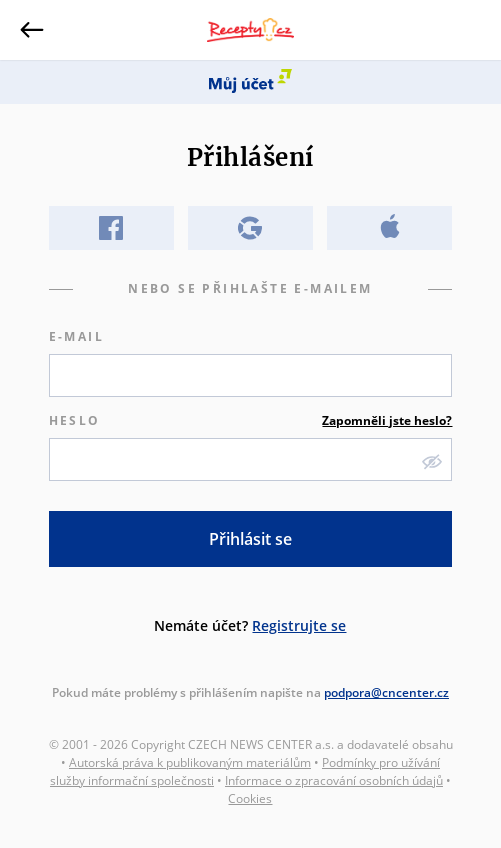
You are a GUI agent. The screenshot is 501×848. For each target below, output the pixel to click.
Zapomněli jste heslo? (387, 420)
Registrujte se (299, 625)
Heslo (251, 421)
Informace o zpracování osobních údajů (334, 780)
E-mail (76, 336)
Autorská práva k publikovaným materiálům (190, 762)
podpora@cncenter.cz (386, 692)
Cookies (250, 798)
